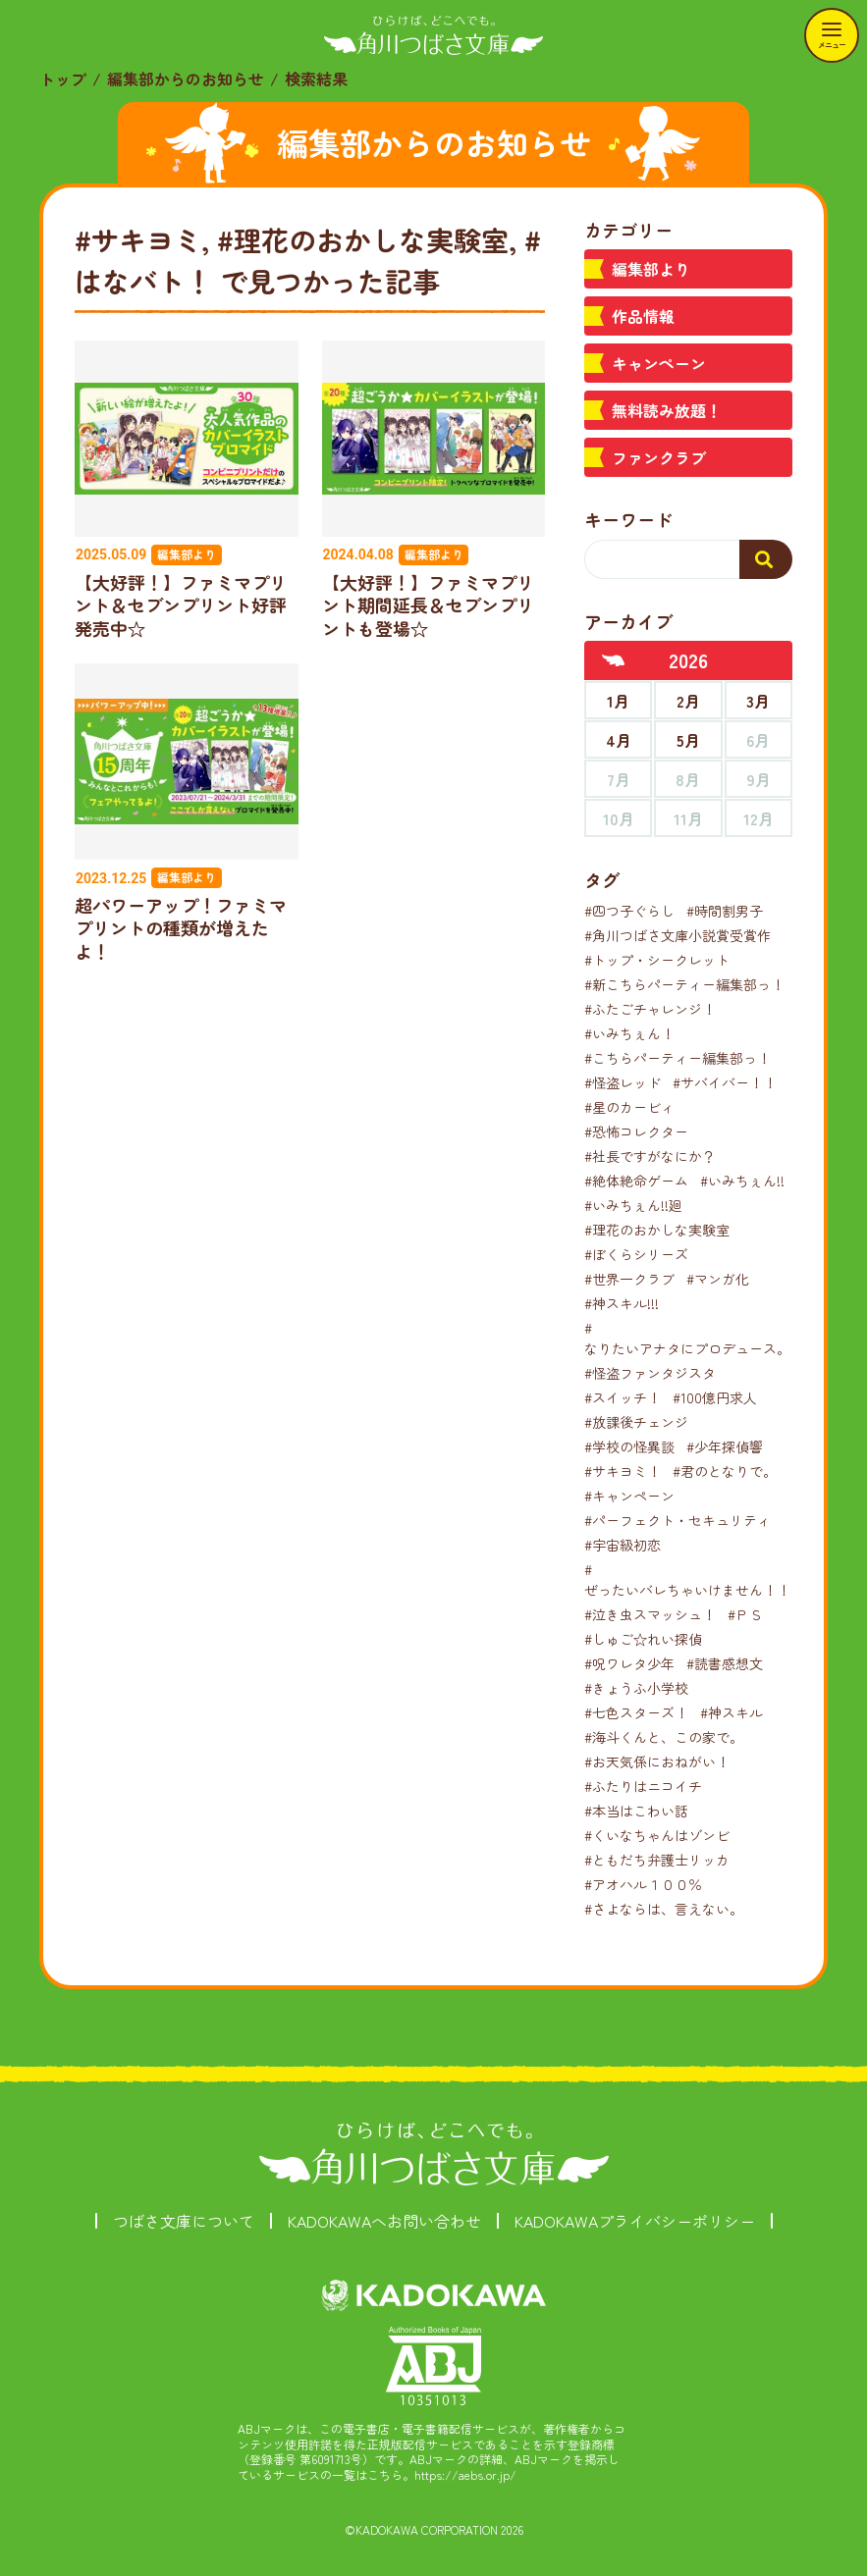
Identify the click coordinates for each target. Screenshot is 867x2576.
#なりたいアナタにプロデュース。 (687, 1338)
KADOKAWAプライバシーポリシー (635, 2221)
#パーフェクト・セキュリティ (677, 1520)
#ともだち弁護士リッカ (657, 1859)
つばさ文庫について (183, 2221)
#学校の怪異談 (629, 1446)
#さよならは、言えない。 (663, 1909)
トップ (62, 78)
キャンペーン (659, 363)
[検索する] (765, 559)
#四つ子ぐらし (629, 910)
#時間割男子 (724, 910)
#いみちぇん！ (629, 1033)
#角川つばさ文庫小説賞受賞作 (677, 935)
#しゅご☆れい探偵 (643, 1639)
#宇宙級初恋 (622, 1544)
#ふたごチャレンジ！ (650, 1009)
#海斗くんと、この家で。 (663, 1737)
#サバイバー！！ (725, 1082)
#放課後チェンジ (636, 1422)
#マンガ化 (717, 1278)
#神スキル (731, 1712)
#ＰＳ (745, 1614)
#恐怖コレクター (636, 1131)
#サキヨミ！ (622, 1471)
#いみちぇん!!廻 (633, 1205)
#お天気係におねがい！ (657, 1761)
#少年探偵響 (724, 1446)
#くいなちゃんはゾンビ (657, 1835)
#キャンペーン (629, 1495)
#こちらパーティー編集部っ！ (677, 1058)
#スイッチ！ (622, 1397)
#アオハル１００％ (643, 1884)
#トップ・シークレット (657, 960)
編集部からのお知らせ (185, 78)
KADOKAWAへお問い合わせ (384, 2221)
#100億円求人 (715, 1397)
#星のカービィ (629, 1107)
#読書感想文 (724, 1663)
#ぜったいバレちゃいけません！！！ (694, 1579)
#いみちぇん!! (742, 1180)
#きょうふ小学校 (636, 1688)
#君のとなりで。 (725, 1471)
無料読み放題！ (667, 410)
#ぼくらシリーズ (636, 1254)
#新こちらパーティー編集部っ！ (684, 984)
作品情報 (643, 316)
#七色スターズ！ (636, 1712)
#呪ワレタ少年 (629, 1663)
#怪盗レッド (622, 1082)
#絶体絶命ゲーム (636, 1180)
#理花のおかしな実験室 (657, 1229)
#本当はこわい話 (636, 1810)
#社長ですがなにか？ (650, 1156)
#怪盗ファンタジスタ (650, 1373)
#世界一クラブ (629, 1278)
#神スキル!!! (621, 1303)
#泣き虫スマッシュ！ (650, 1614)
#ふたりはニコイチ (643, 1786)
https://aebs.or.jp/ (465, 2474)
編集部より (651, 269)
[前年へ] (613, 660)
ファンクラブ (659, 457)
